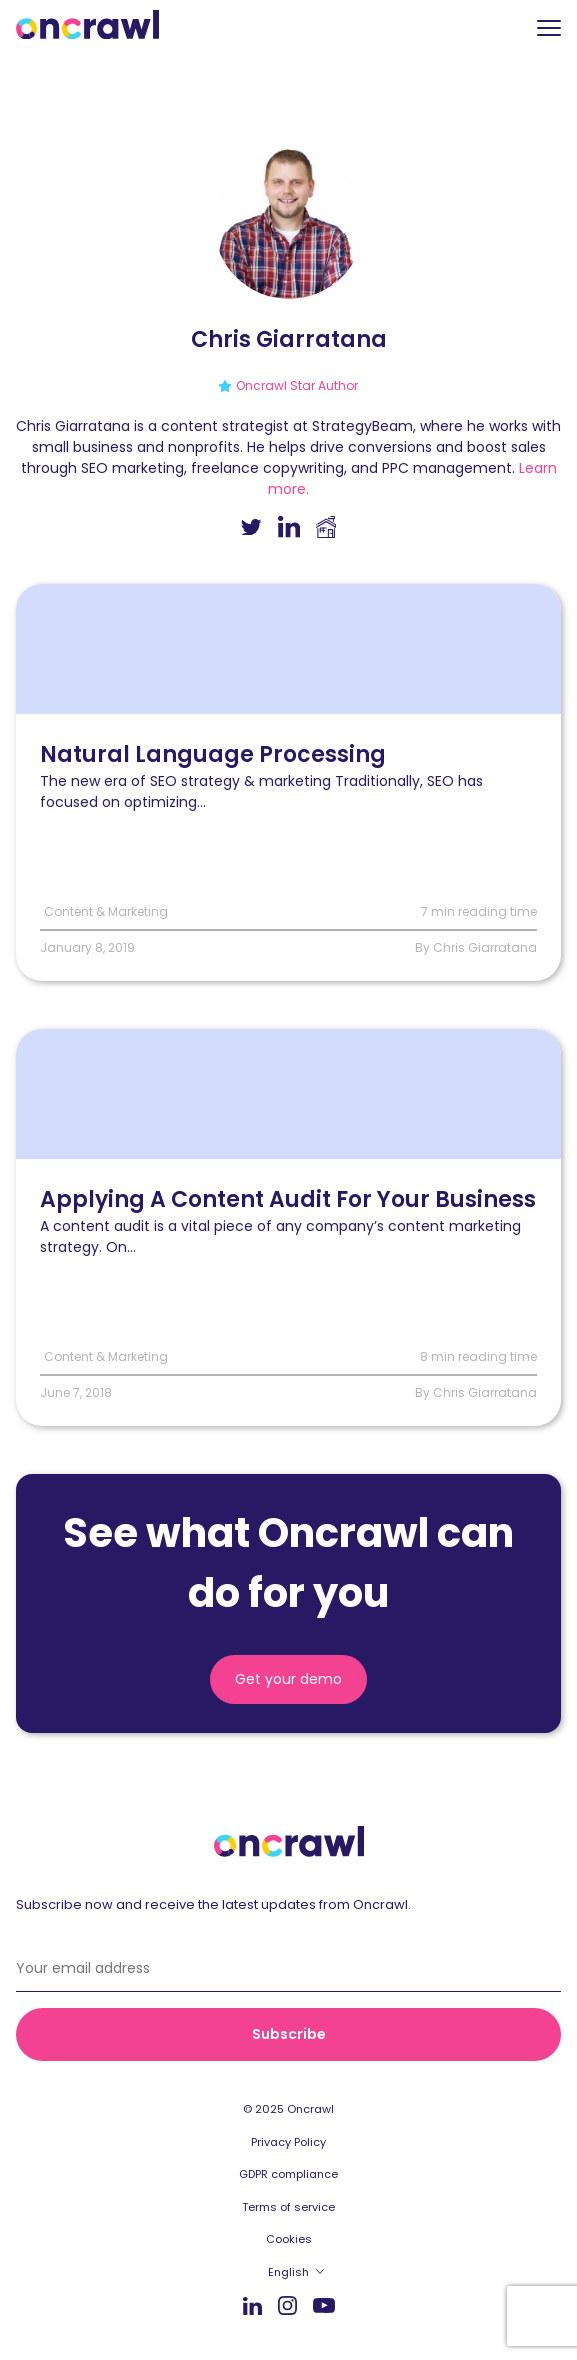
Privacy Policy (288, 2142)
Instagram (287, 2304)
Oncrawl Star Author (297, 385)
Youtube (324, 2306)
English (288, 2272)
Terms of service (288, 2207)
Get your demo (288, 1679)
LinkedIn (252, 2305)
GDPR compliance (288, 2174)
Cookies (289, 2239)
